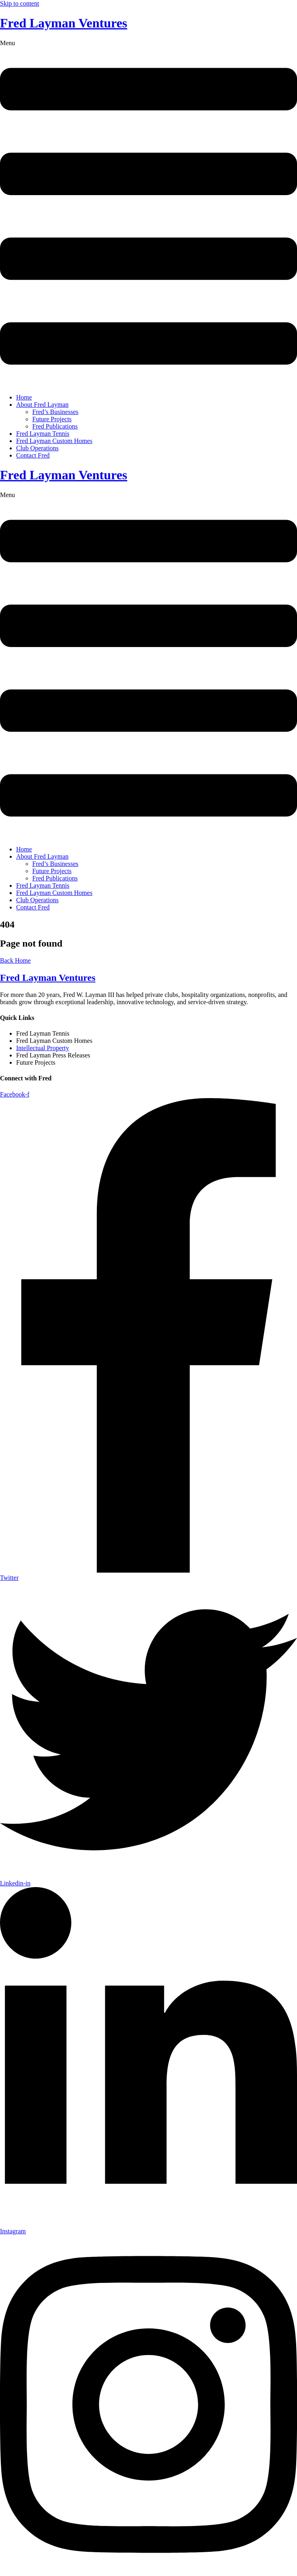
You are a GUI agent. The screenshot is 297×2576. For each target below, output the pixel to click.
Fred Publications (54, 426)
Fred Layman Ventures (63, 23)
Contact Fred (33, 455)
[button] (148, 213)
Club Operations (37, 448)
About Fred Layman (42, 404)
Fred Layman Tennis (42, 433)
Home (24, 397)
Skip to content (19, 3)
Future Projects (51, 419)
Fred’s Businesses (55, 411)
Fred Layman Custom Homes (54, 440)
